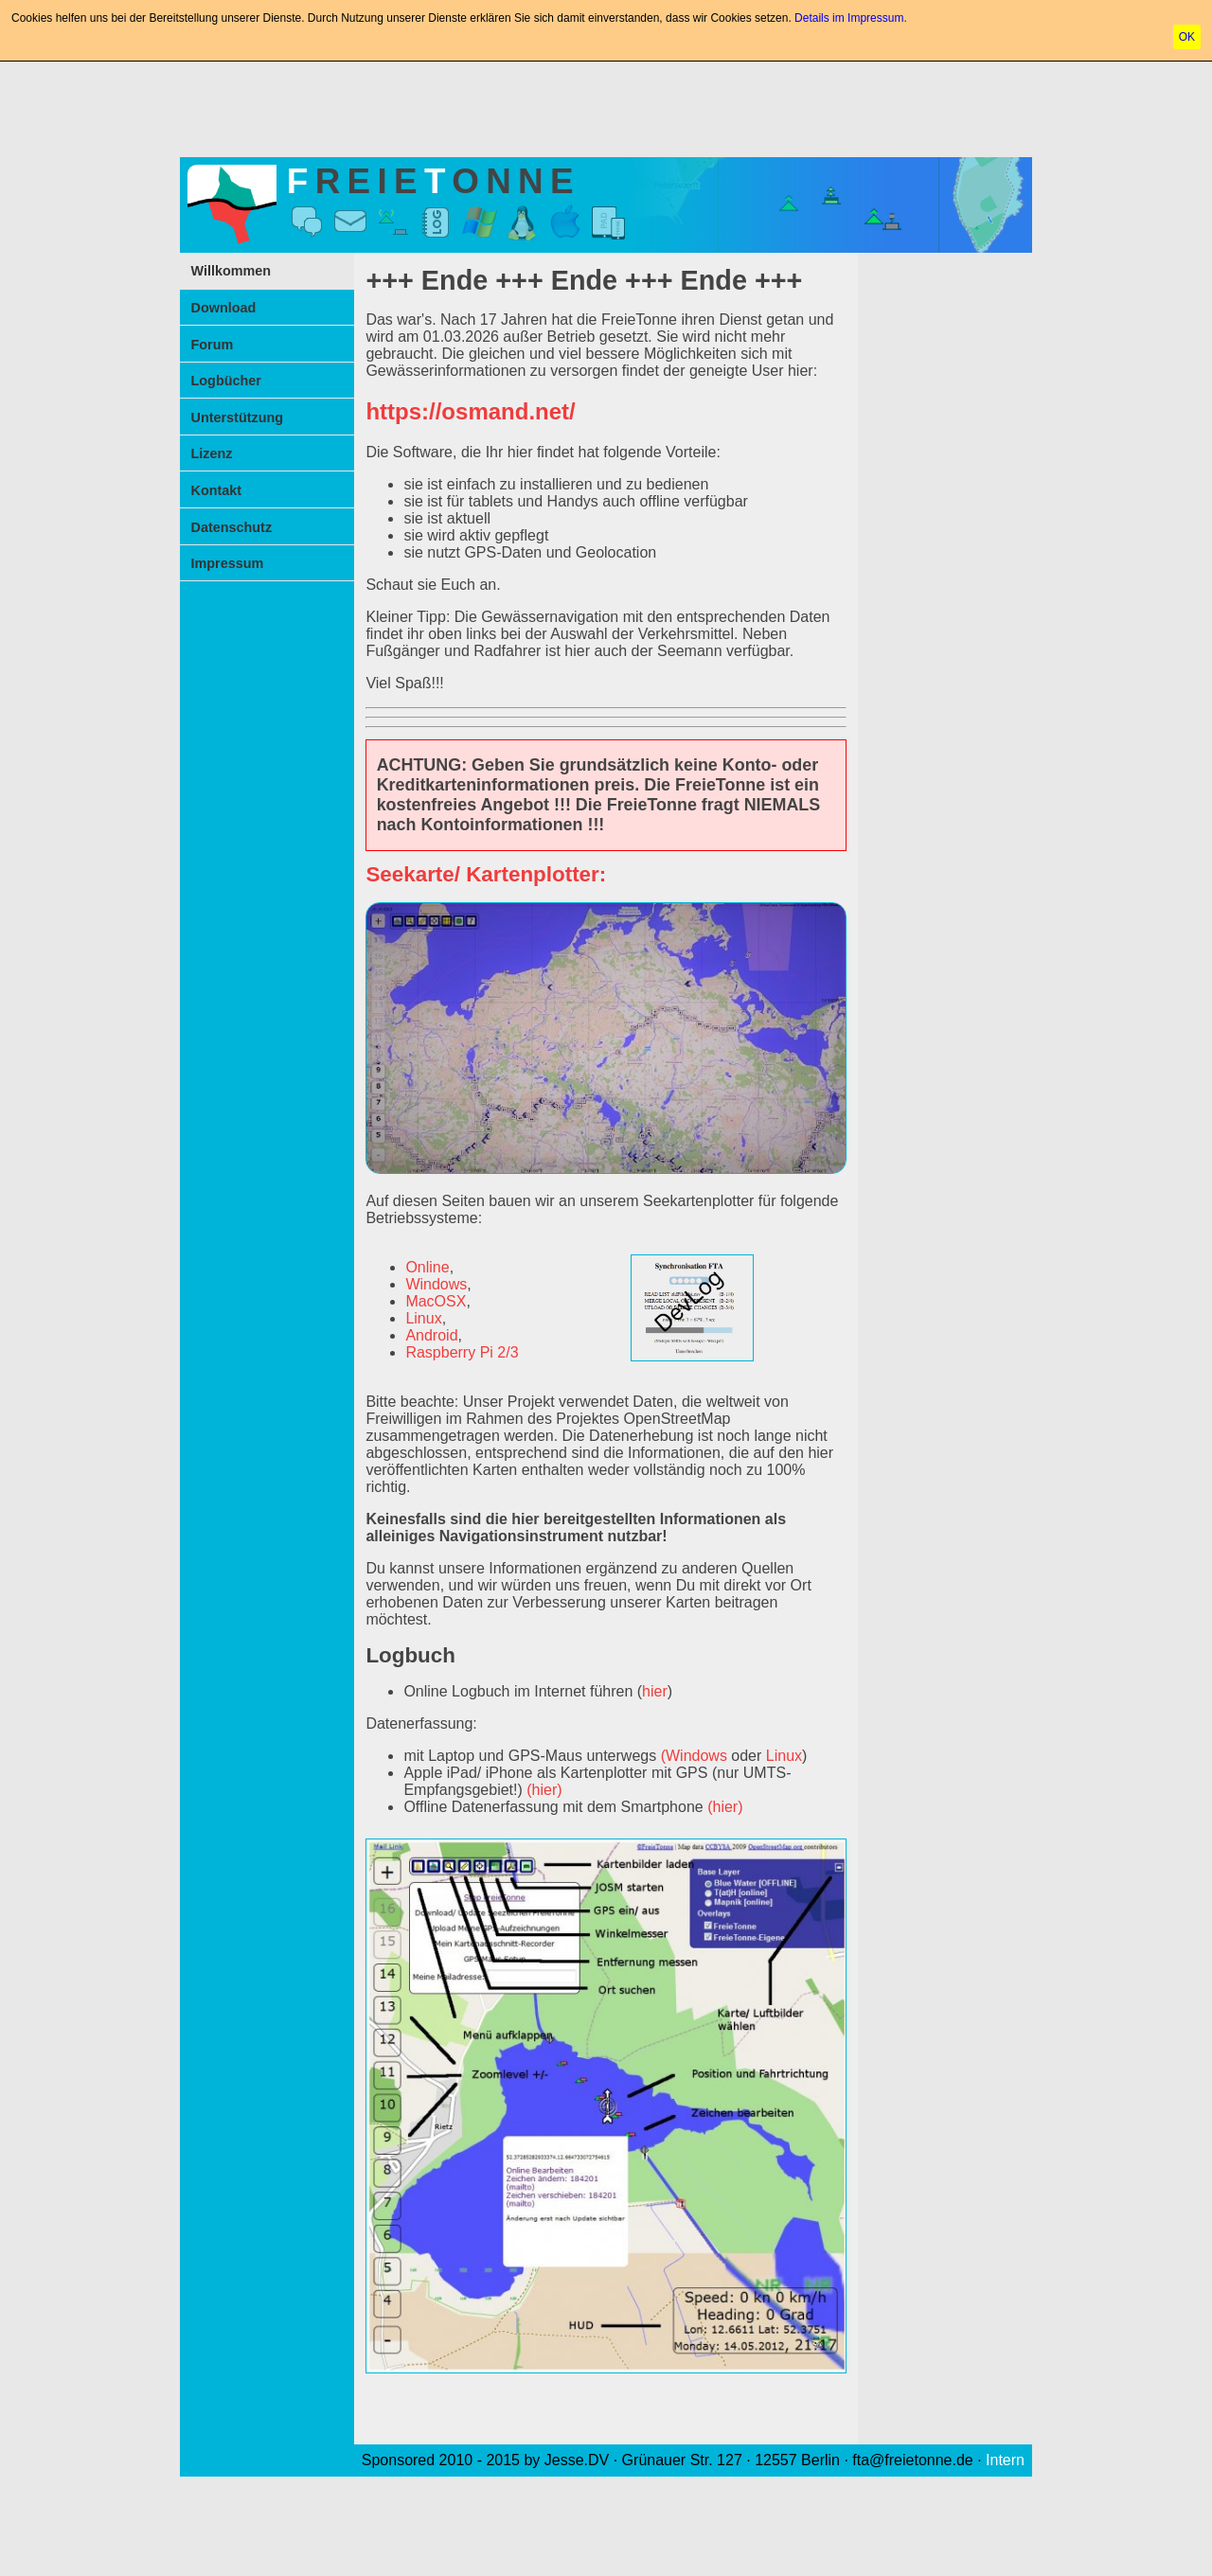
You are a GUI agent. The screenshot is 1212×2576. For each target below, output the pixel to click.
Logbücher (226, 380)
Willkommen (231, 270)
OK (1187, 37)
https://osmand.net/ (470, 411)
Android (431, 1335)
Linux (423, 1318)
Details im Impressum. (850, 18)
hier (655, 1691)
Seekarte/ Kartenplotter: (485, 874)
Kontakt (216, 490)
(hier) (543, 1790)
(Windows (694, 1756)
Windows (436, 1284)
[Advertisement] (606, 106)
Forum (212, 344)
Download (224, 307)
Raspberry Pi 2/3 (461, 1352)
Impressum (227, 563)
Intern (1005, 2460)
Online (427, 1267)
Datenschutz (232, 527)
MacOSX (435, 1301)
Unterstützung (237, 417)
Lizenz (212, 453)
